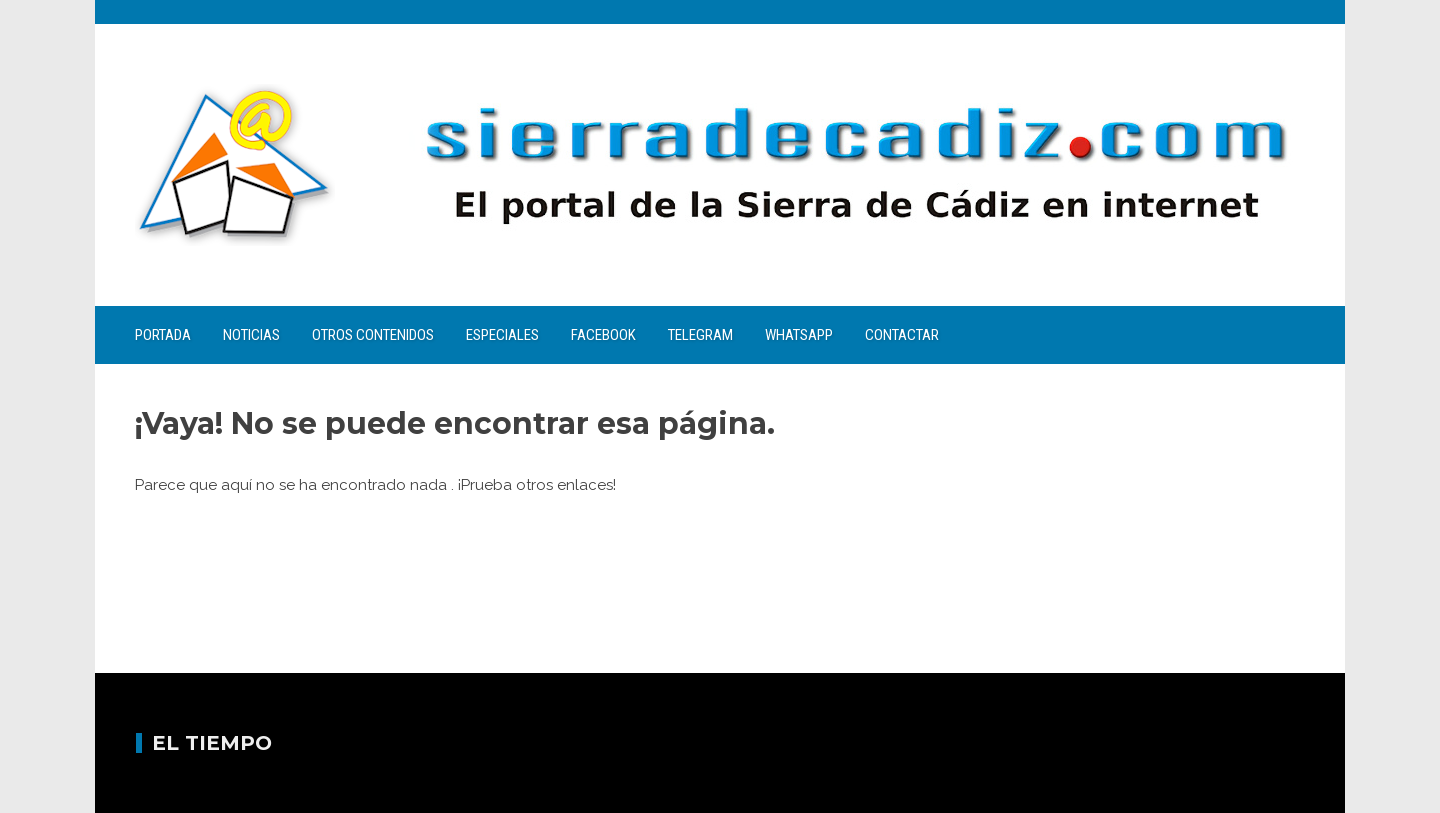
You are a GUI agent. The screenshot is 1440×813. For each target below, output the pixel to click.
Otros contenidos (373, 335)
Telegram (700, 335)
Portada (163, 335)
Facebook (603, 335)
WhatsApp (799, 335)
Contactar (902, 335)
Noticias (251, 335)
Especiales (502, 335)
